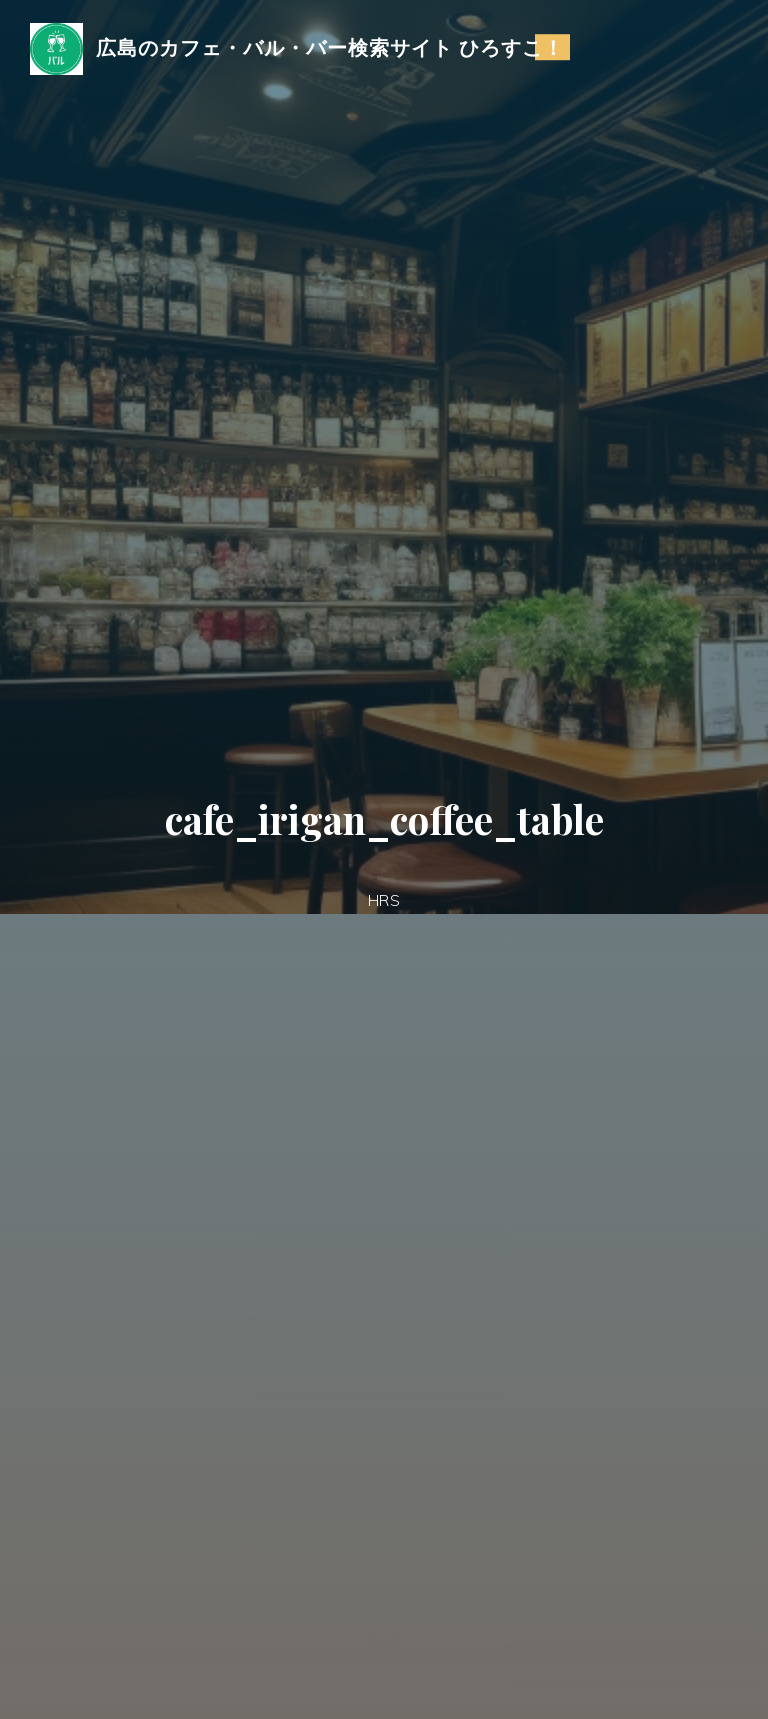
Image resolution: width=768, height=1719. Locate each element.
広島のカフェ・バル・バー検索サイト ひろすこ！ (330, 47)
